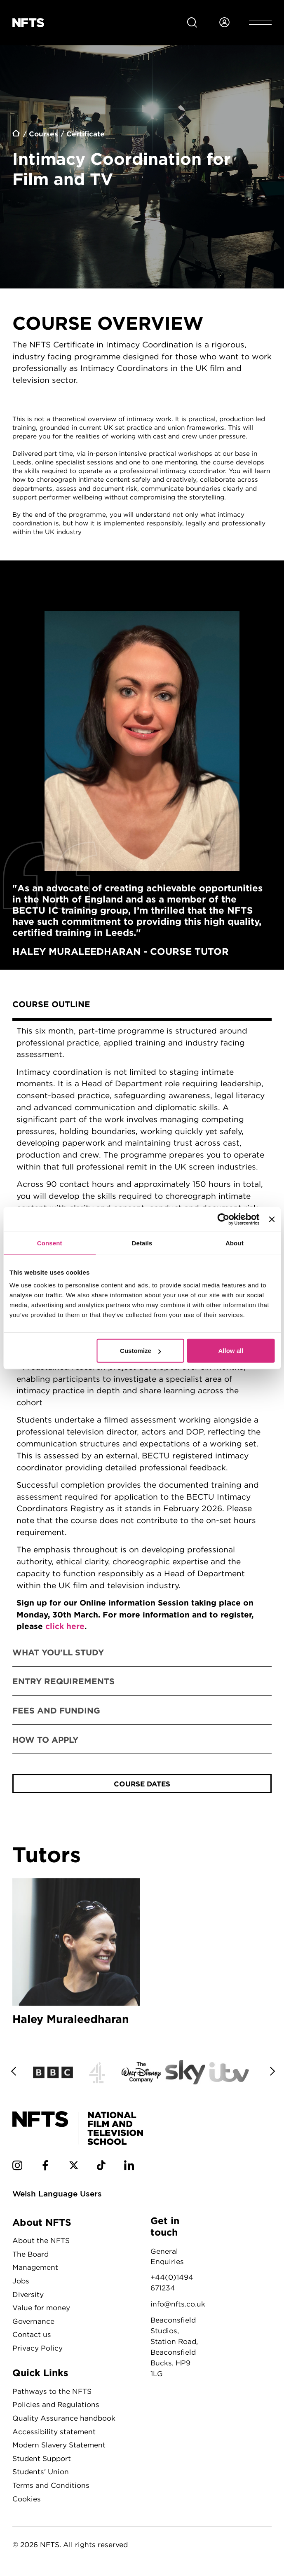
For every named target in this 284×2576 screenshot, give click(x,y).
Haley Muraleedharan (76, 1954)
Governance (33, 2322)
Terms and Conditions (50, 2486)
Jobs (20, 2282)
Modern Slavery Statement (59, 2446)
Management (35, 2269)
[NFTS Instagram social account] (17, 2168)
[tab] (142, 1005)
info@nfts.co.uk (177, 2305)
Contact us (31, 2336)
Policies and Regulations (55, 2406)
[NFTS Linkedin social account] (129, 2168)
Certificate (85, 134)
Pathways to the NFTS (52, 2392)
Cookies (26, 2500)
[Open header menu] (260, 22)
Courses (43, 134)
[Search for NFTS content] (192, 22)
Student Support (41, 2459)
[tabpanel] (142, 1329)
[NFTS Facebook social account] (45, 2168)
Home (16, 134)
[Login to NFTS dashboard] (224, 23)
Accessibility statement (54, 2433)
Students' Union (40, 2473)
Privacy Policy (37, 2349)
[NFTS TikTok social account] (101, 2168)
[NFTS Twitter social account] (74, 2168)
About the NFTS (41, 2242)
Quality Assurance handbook (63, 2419)
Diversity (28, 2295)
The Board (30, 2255)
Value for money (41, 2309)
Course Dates (142, 1784)
